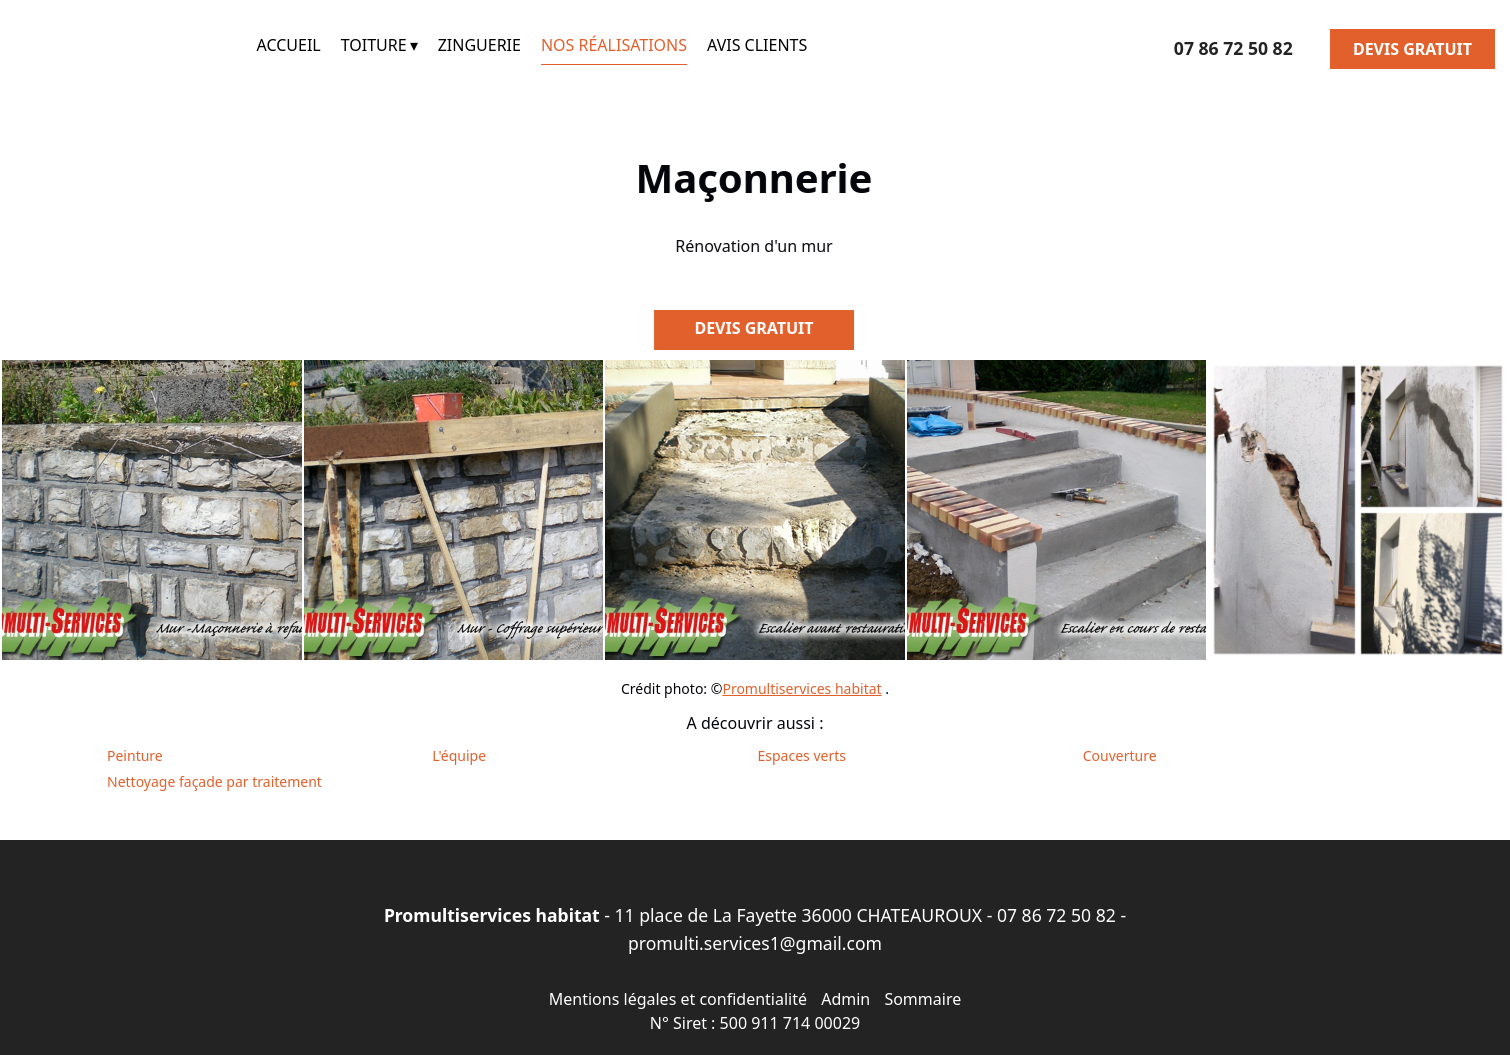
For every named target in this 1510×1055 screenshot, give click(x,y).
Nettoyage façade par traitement (214, 781)
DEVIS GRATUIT (1412, 49)
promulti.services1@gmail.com (755, 943)
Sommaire (922, 999)
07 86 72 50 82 (1056, 915)
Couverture (1120, 755)
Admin (845, 999)
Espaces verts (802, 755)
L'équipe (459, 755)
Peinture (135, 755)
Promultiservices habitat (801, 688)
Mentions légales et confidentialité (678, 999)
